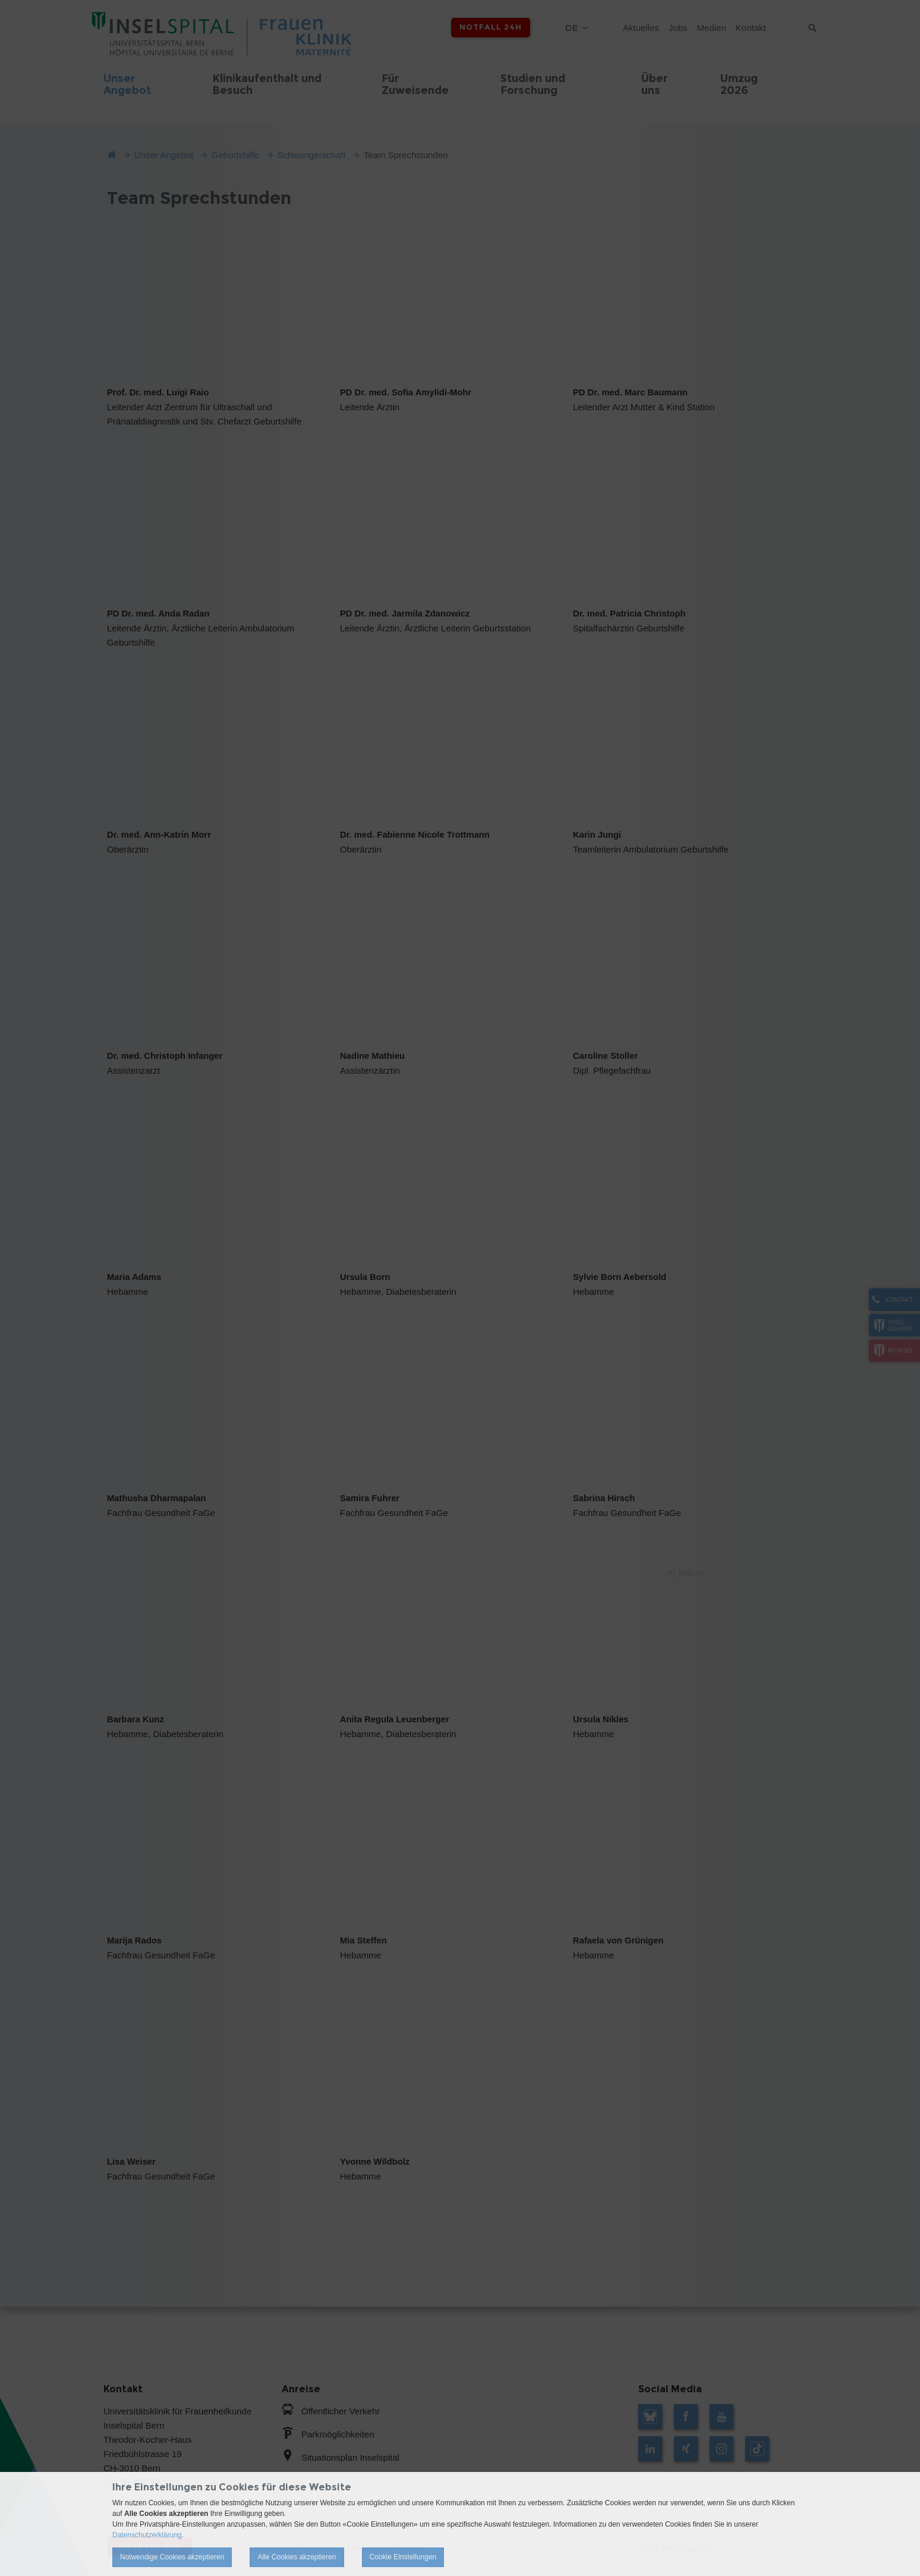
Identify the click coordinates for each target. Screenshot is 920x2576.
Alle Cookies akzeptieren (296, 2557)
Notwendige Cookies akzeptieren (172, 2557)
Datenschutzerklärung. (148, 2535)
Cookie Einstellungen (403, 2557)
